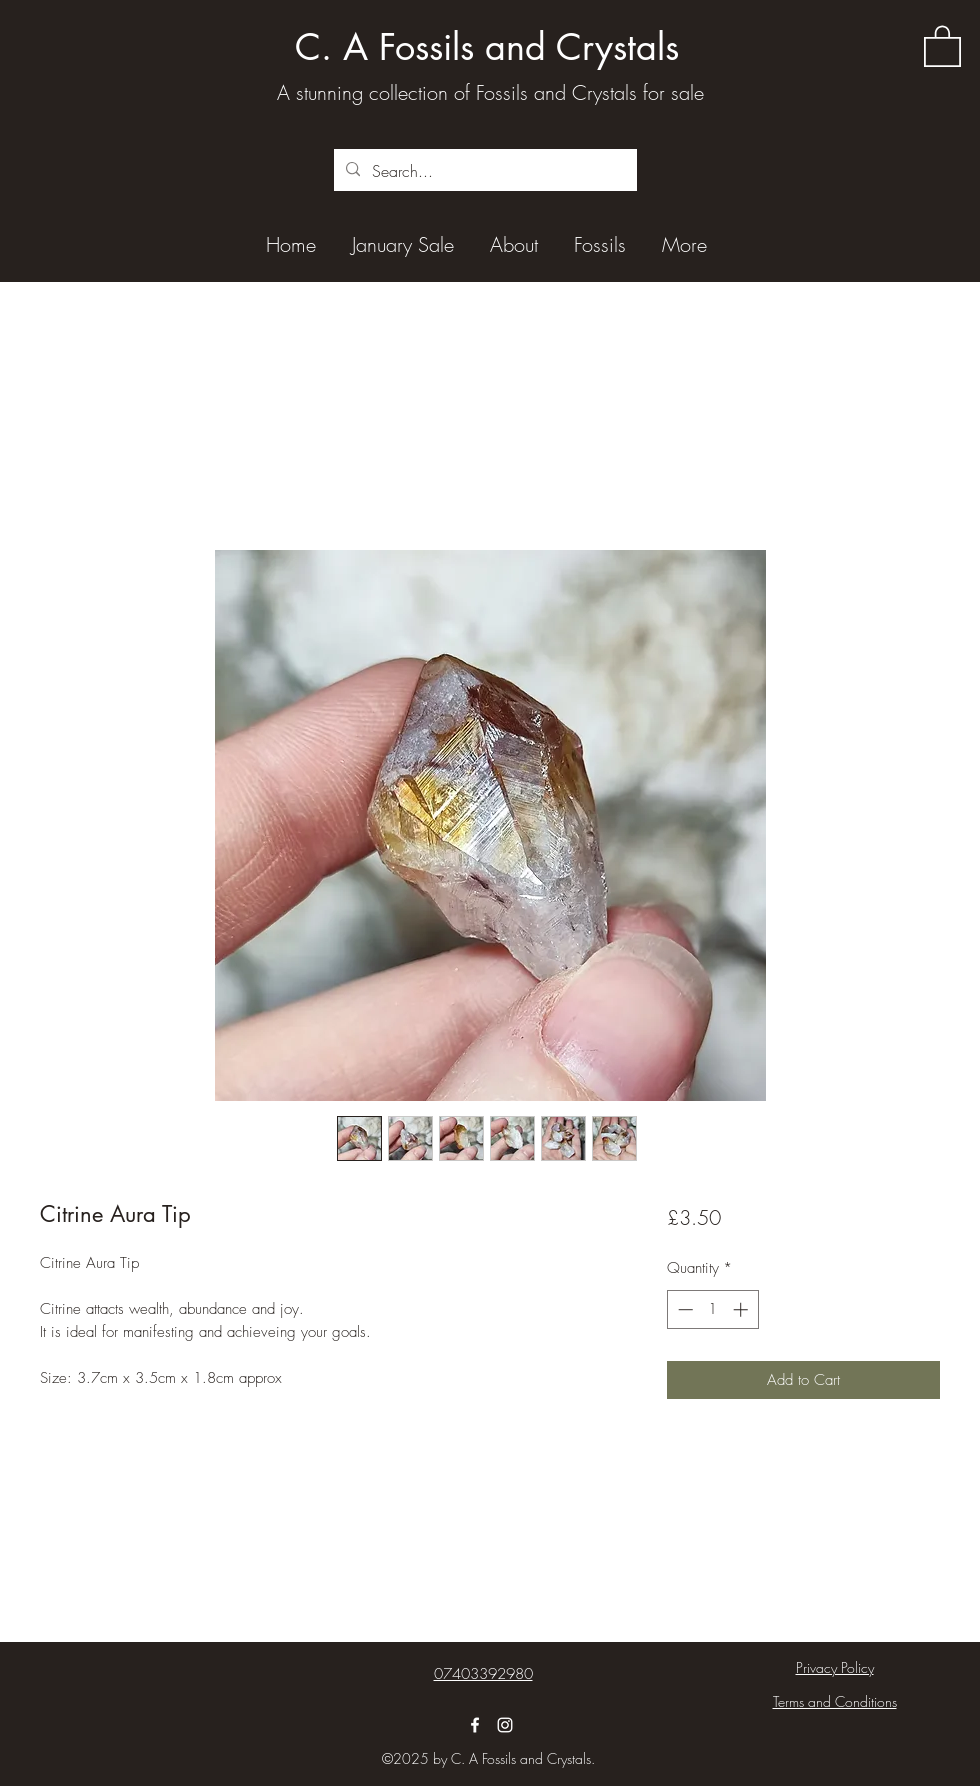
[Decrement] (683, 1309)
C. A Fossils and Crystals (487, 47)
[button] (942, 45)
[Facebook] (475, 1725)
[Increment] (742, 1309)
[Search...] (483, 171)
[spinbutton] (712, 1309)
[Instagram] (505, 1725)
